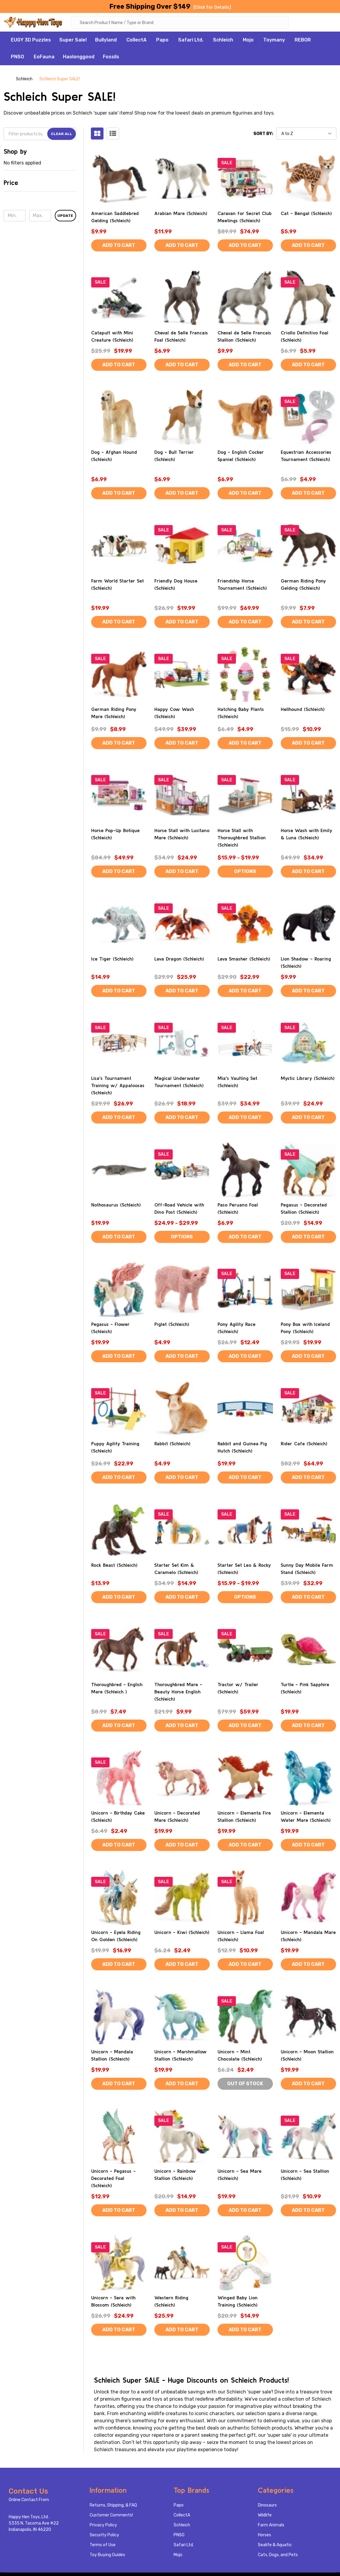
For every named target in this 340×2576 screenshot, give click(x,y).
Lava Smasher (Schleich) (244, 959)
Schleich (223, 41)
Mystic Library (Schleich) (308, 1079)
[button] (40, 185)
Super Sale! (73, 41)
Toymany (274, 41)
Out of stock (245, 2084)
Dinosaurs (267, 2506)
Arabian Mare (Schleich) (180, 214)
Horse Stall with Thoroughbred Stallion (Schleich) (242, 838)
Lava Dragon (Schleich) (179, 959)
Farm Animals (271, 2525)
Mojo (248, 41)
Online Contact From (29, 2500)
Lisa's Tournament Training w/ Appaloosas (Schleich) (117, 1086)
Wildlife (265, 2516)
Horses (264, 2535)
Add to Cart (118, 246)
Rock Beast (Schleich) (114, 1566)
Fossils (111, 57)
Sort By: (263, 134)
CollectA (136, 41)
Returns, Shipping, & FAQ (113, 2506)
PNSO (17, 57)
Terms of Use (103, 2545)
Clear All (61, 135)
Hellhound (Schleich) (303, 710)
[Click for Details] (212, 7)
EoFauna (44, 57)
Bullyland (106, 41)
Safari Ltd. (190, 41)
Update (65, 216)
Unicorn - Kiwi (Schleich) (181, 1933)
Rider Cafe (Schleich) (304, 1444)
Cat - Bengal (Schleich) (306, 214)
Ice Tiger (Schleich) (112, 959)
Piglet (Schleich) (171, 1325)
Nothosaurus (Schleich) (116, 1205)
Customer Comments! (111, 2516)
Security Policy (104, 2535)
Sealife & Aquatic (275, 2545)
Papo (162, 41)
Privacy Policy (103, 2525)
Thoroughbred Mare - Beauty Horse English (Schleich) (178, 1692)
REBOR (303, 41)
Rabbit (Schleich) (172, 1444)
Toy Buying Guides (107, 2555)
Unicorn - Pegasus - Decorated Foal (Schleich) (113, 2179)
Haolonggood (78, 57)
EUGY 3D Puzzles (31, 41)
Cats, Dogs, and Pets (278, 2555)
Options (245, 872)
